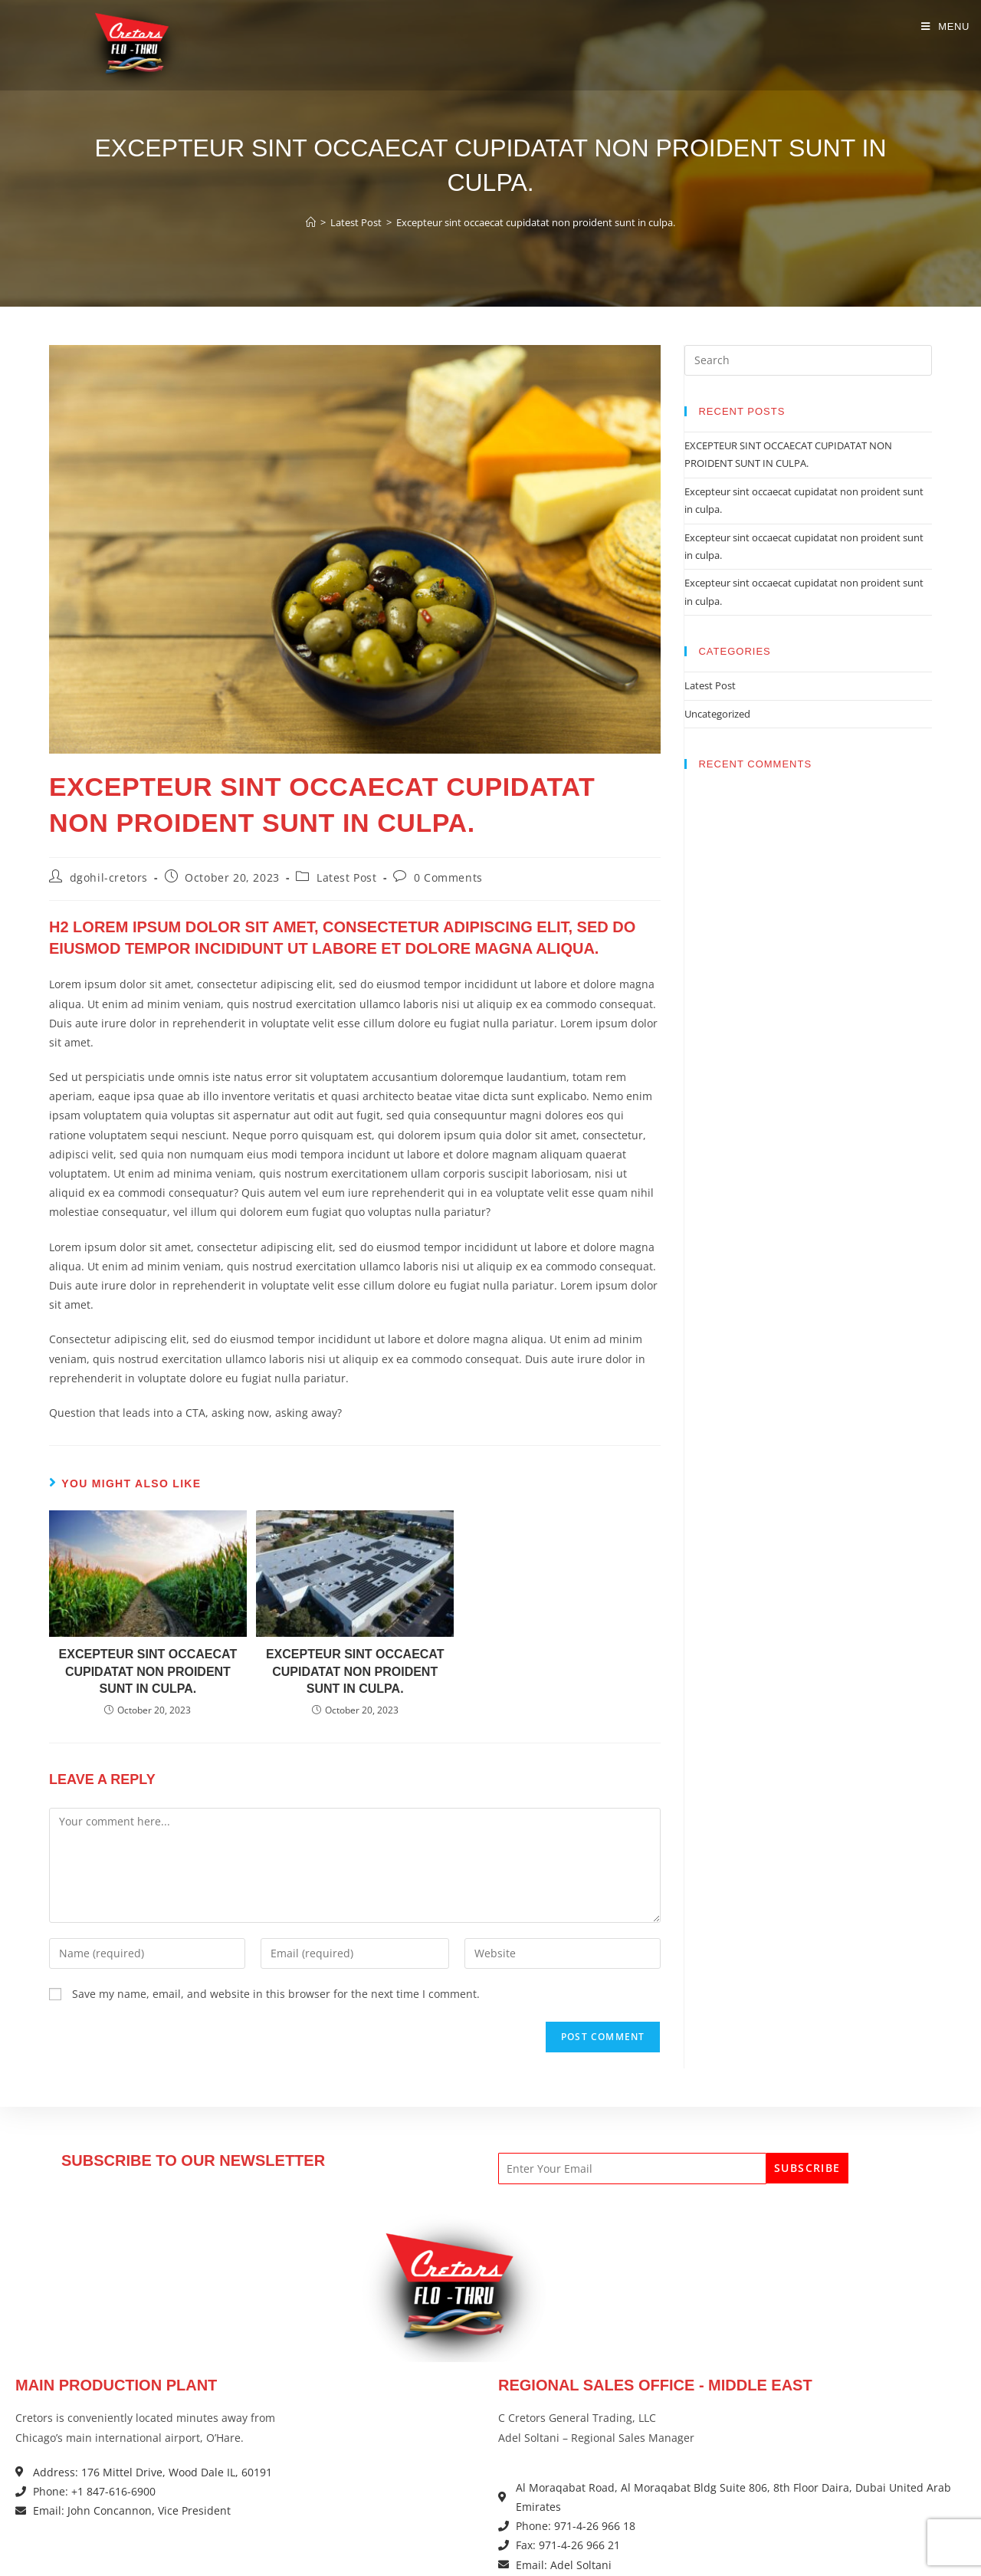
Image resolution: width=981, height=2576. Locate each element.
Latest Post (347, 877)
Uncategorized (717, 714)
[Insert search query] (808, 360)
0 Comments (448, 877)
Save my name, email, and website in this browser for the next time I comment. (276, 1993)
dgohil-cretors (109, 877)
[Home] (311, 222)
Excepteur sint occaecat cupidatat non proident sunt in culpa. (535, 222)
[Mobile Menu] (945, 26)
